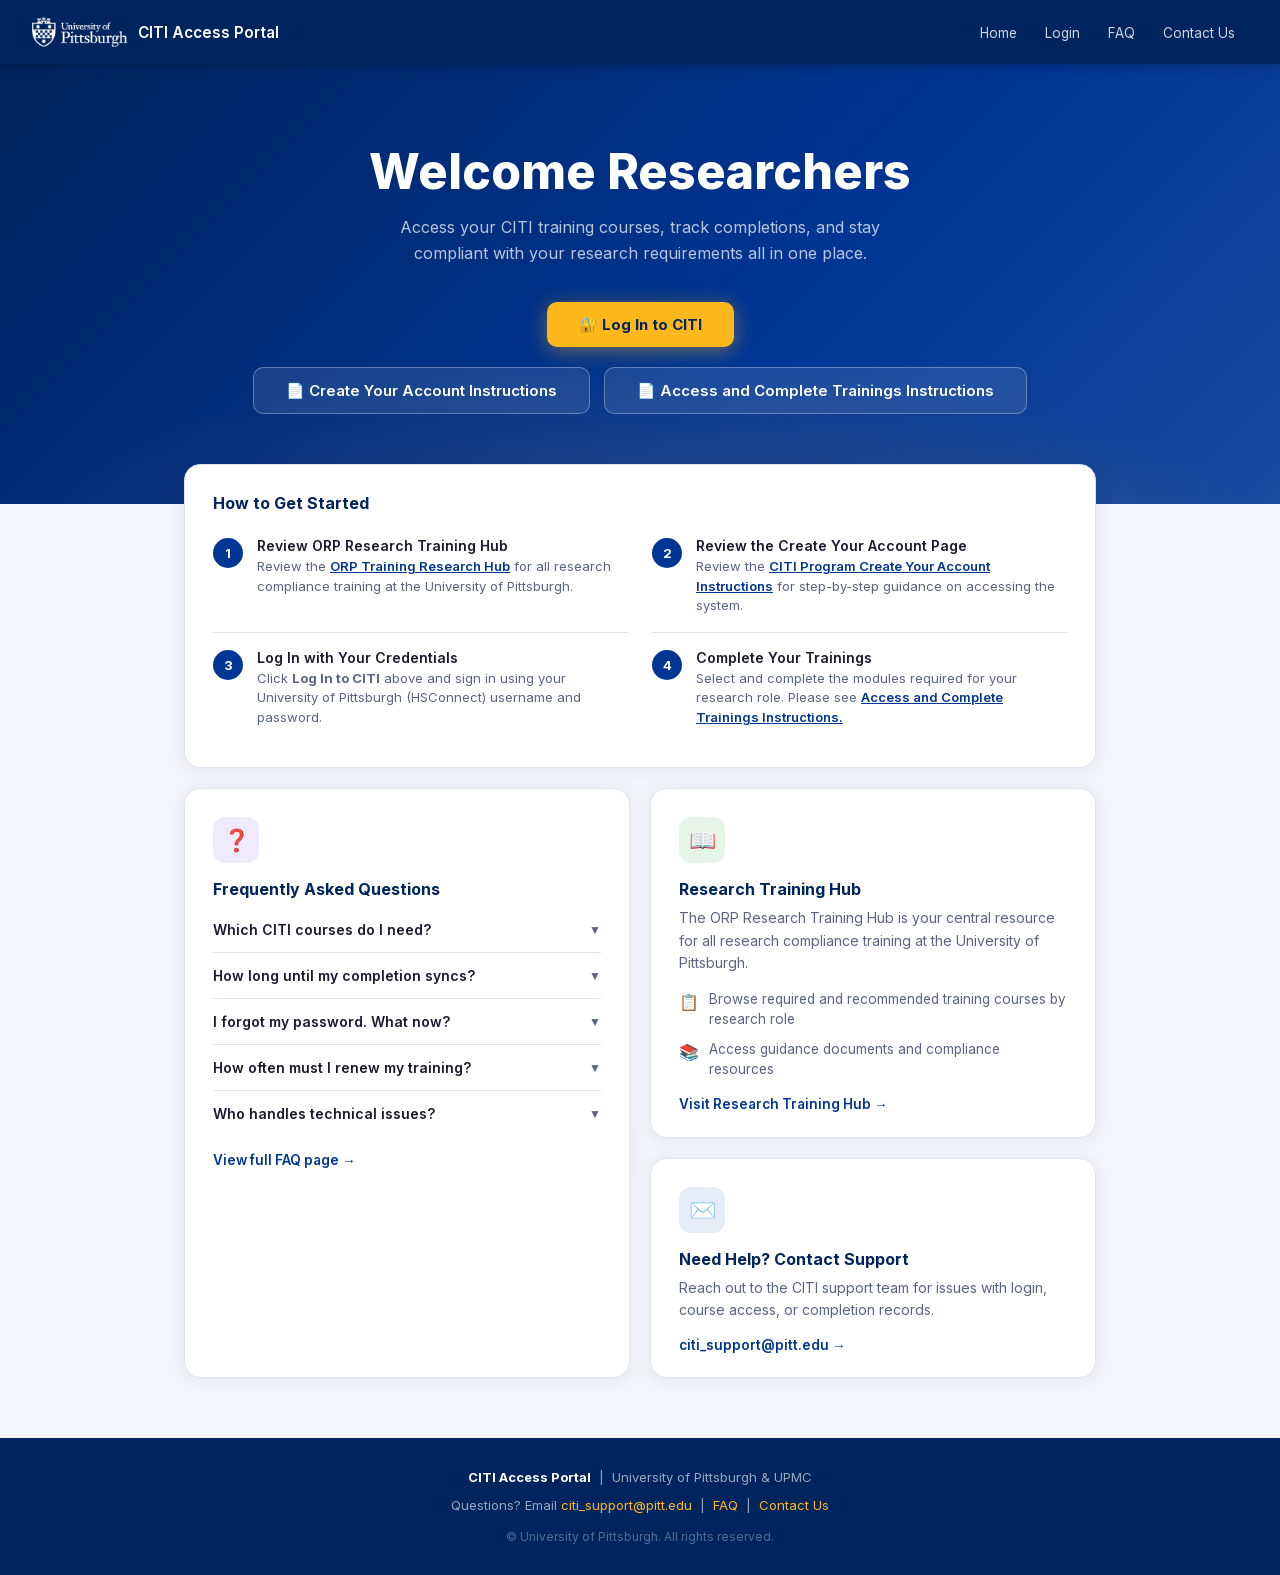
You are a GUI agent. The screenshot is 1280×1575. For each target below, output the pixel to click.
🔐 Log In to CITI (640, 324)
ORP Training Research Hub (420, 566)
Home (998, 33)
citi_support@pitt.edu (626, 1505)
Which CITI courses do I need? (407, 929)
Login (1062, 33)
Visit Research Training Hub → (783, 1104)
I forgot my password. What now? (407, 1021)
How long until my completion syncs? (407, 975)
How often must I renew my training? (407, 1067)
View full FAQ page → (284, 1160)
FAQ (1121, 33)
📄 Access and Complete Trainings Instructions (815, 390)
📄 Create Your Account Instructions (421, 390)
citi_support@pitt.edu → (762, 1345)
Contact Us (1199, 33)
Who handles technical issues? (407, 1113)
